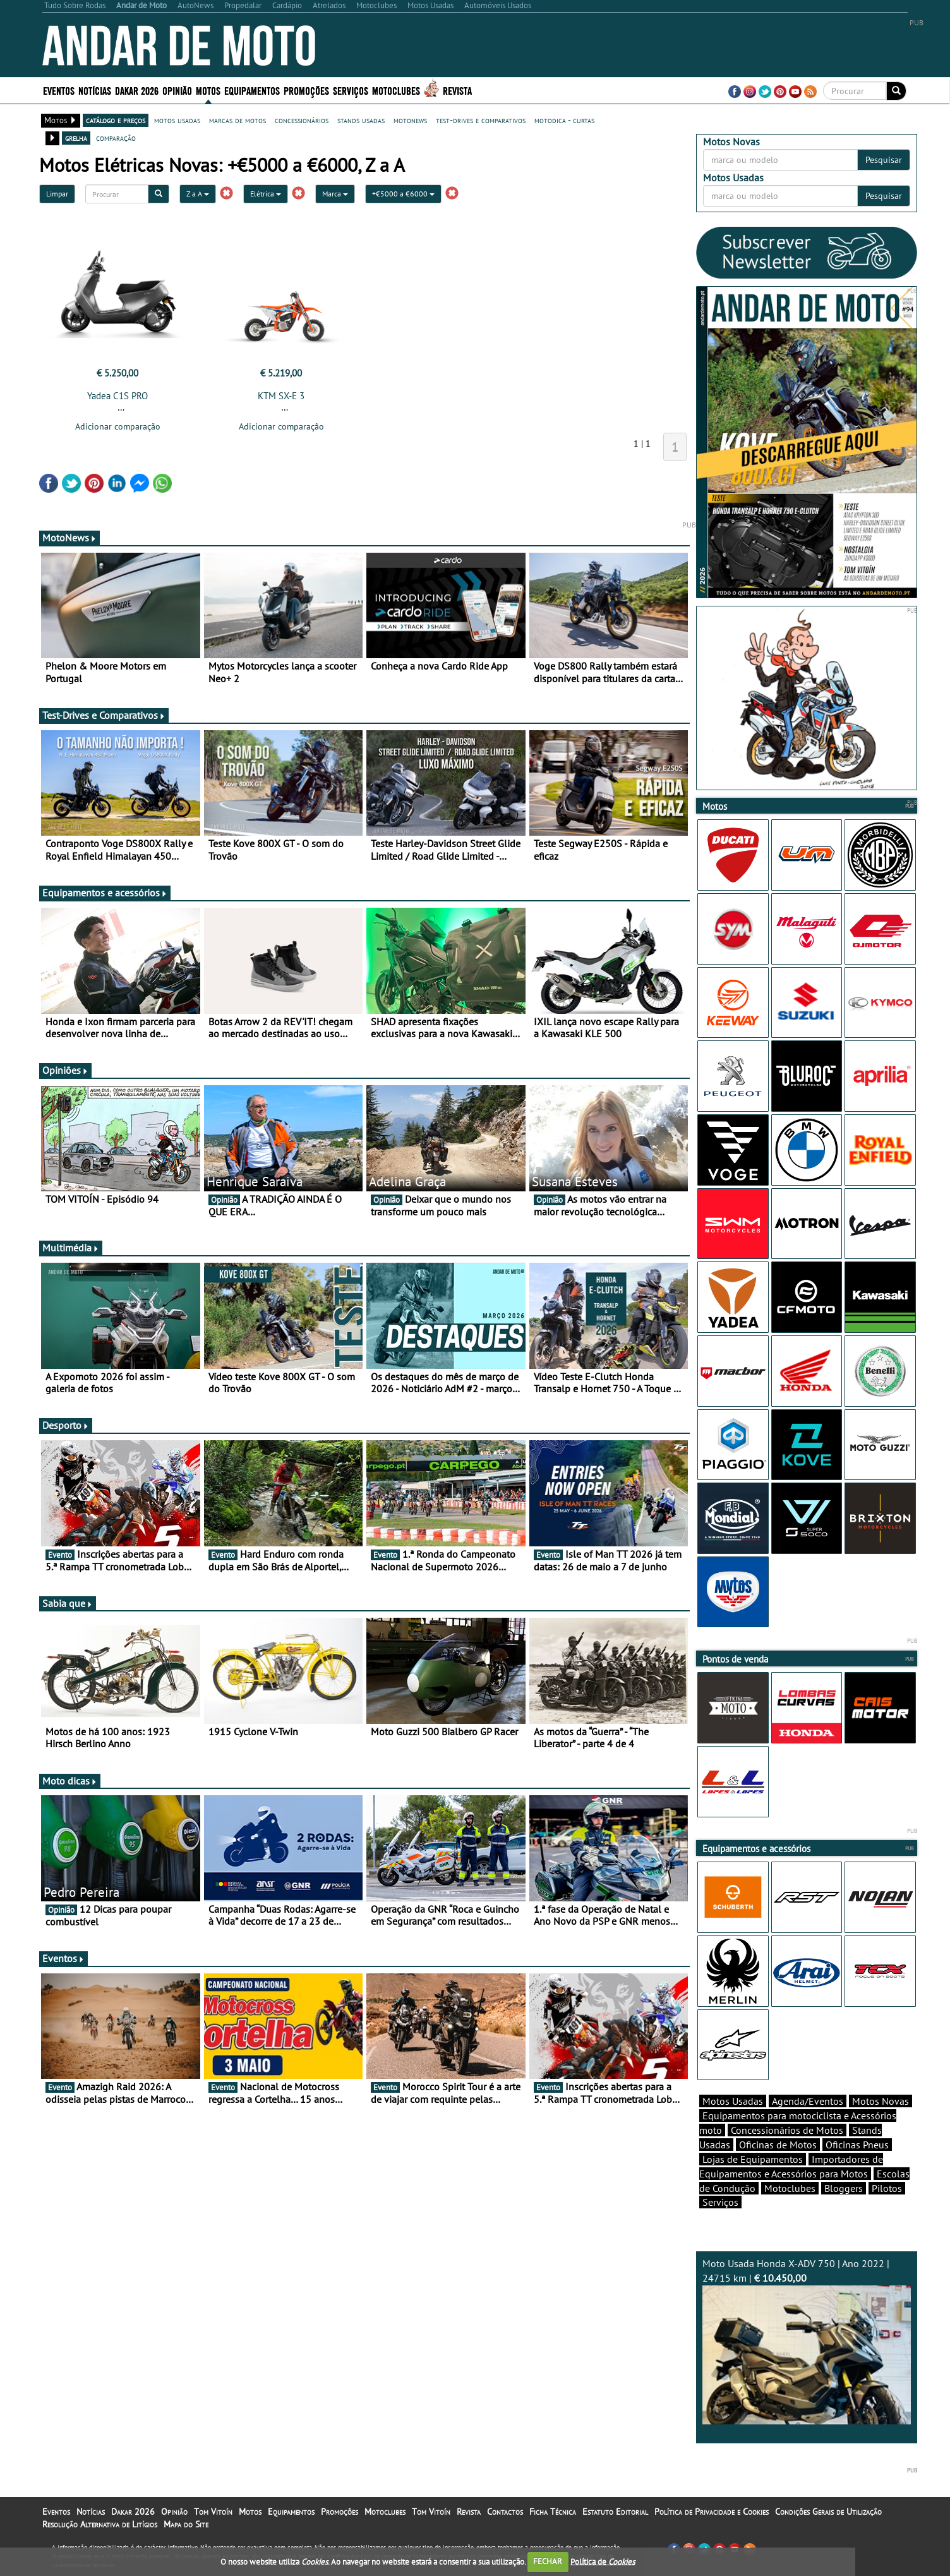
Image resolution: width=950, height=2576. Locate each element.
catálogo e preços (115, 120)
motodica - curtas (564, 120)
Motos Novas (880, 2101)
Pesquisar (883, 160)
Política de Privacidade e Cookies (711, 2511)
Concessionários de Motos (787, 2130)
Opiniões (65, 1070)
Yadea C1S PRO (117, 396)
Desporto (65, 1425)
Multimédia (70, 1247)
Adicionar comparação (117, 426)
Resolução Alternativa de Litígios (99, 2524)
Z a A (197, 193)
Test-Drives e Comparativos (103, 715)
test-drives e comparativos (481, 120)
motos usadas (177, 120)
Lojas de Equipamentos (752, 2159)
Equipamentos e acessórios (104, 892)
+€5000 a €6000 (403, 193)
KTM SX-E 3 (281, 396)
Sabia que (67, 1603)
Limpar (57, 193)
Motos (208, 90)
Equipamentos (252, 90)
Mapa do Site (186, 2524)
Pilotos (887, 2188)
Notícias (94, 90)
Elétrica (265, 193)
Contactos (505, 2511)
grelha (76, 137)
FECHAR (547, 2561)
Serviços (350, 90)
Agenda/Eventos (807, 2101)
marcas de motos (237, 120)
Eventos (59, 90)
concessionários (301, 120)
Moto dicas (69, 1780)
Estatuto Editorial (615, 2511)
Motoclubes (396, 90)
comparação (116, 137)
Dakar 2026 (137, 90)
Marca (335, 193)
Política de (602, 2561)
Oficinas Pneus (857, 2144)
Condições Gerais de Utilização (828, 2511)
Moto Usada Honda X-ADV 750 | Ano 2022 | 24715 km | (806, 2340)
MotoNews (69, 537)
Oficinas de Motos (778, 2144)
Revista (457, 90)
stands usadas (361, 120)
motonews (410, 120)
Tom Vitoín (213, 2511)
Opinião (177, 90)
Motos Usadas (732, 2101)
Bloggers (843, 2188)
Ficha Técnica (552, 2511)
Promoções (306, 90)
